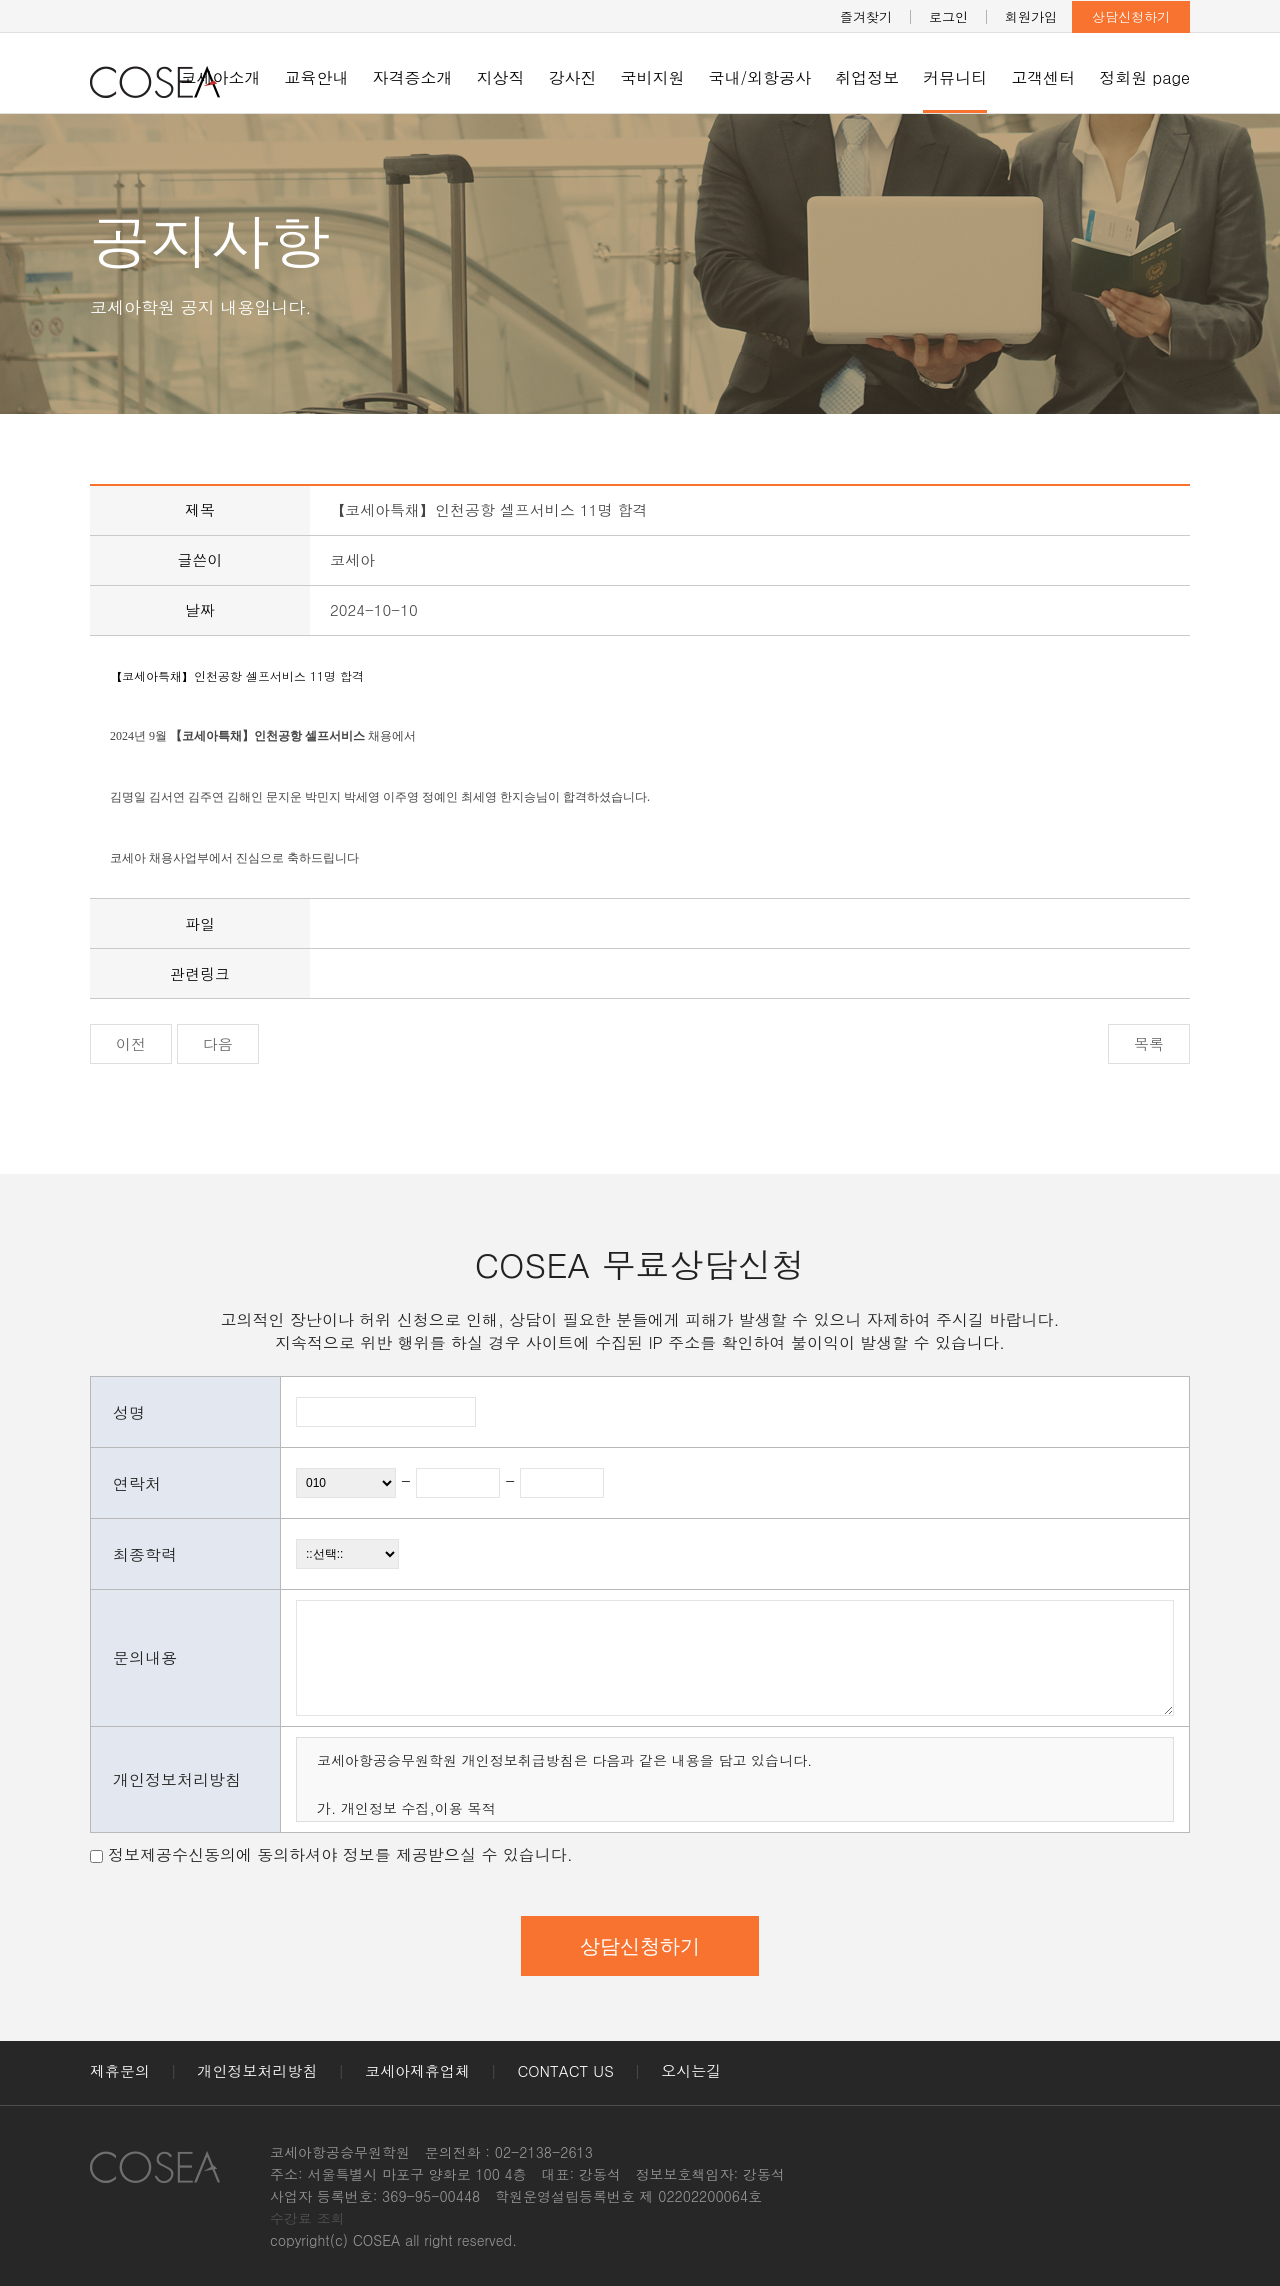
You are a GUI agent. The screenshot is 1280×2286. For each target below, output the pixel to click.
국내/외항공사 (760, 77)
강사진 (573, 77)
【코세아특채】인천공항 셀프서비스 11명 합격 (237, 675)
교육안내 (317, 77)
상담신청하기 (1131, 16)
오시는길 (691, 2070)
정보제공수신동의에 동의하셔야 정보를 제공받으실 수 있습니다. (340, 1854)
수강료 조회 (307, 2218)
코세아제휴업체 (417, 2070)
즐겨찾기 (866, 16)
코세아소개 (221, 77)
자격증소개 (413, 77)
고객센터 (1043, 77)
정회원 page (1144, 77)
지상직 (501, 77)
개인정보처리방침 (258, 2070)
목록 (1149, 1043)
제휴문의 (120, 2070)
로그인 (948, 16)
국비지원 (653, 77)
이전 (131, 1043)
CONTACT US (566, 2070)
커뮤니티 (955, 77)
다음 (218, 1043)
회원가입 (1031, 16)
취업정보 (867, 77)
